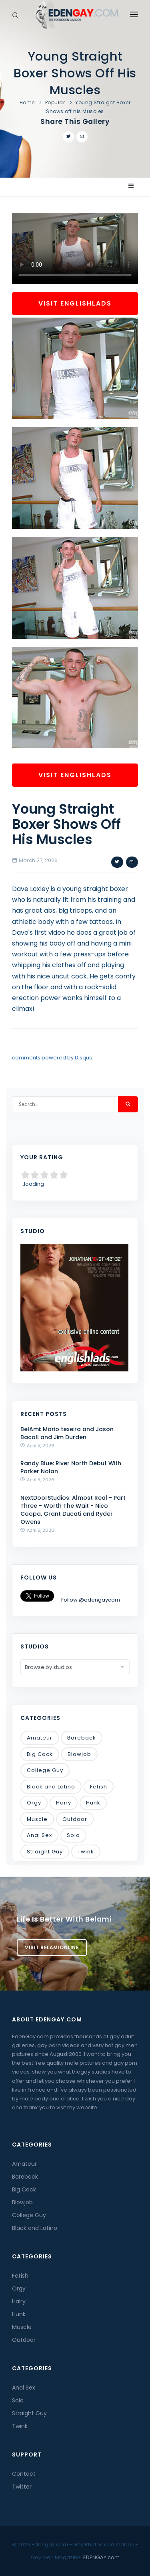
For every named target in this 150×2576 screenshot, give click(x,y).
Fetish (98, 1786)
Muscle (37, 1819)
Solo (73, 1835)
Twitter (22, 2487)
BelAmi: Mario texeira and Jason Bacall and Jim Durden (67, 1433)
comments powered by (52, 1057)
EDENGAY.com (101, 2557)
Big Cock (40, 1754)
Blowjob (79, 1754)
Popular (55, 102)
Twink (86, 1851)
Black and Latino (51, 1786)
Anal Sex (39, 1835)
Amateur (39, 1738)
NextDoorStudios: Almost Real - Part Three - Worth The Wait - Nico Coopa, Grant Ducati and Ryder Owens (73, 1510)
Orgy (34, 1802)
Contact (24, 2474)
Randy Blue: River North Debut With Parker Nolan (70, 1467)
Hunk (93, 1802)
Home (27, 102)
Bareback (81, 1738)
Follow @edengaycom (90, 1600)
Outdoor (74, 1819)
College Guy (45, 1770)
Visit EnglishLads (75, 303)
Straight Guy (45, 1851)
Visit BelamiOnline (52, 1947)
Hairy (63, 1802)
